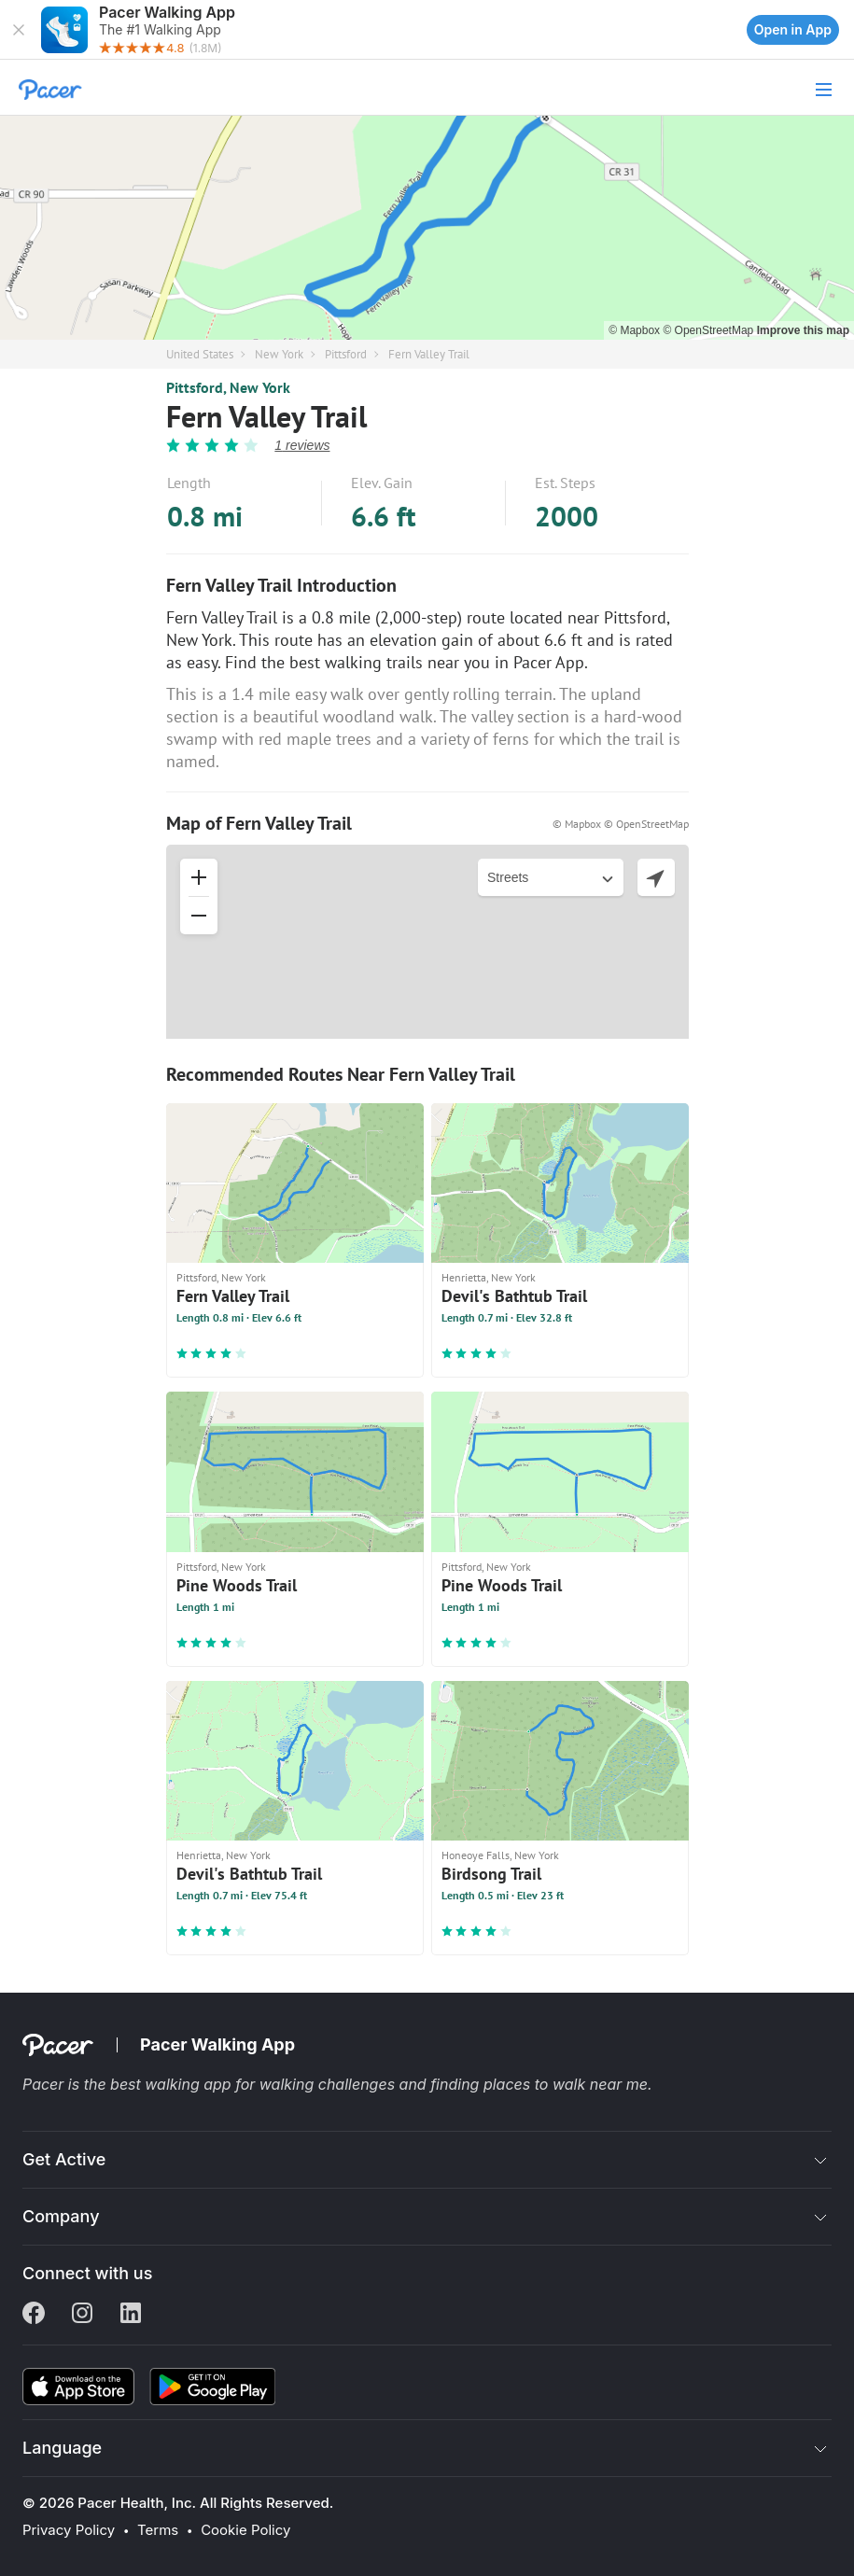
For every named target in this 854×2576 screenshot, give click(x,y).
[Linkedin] (130, 2315)
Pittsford (346, 354)
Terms (157, 2530)
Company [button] (61, 2216)
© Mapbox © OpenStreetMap (621, 824)
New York (279, 354)
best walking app (172, 2084)
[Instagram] (82, 2315)
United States (199, 354)
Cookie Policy (245, 2530)
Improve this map (803, 330)
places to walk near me (565, 2084)
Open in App (793, 29)
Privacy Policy (68, 2530)
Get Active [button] (63, 2159)
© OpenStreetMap (709, 330)
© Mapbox (636, 330)
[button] (18, 30)
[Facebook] (33, 2315)
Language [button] (62, 2447)
